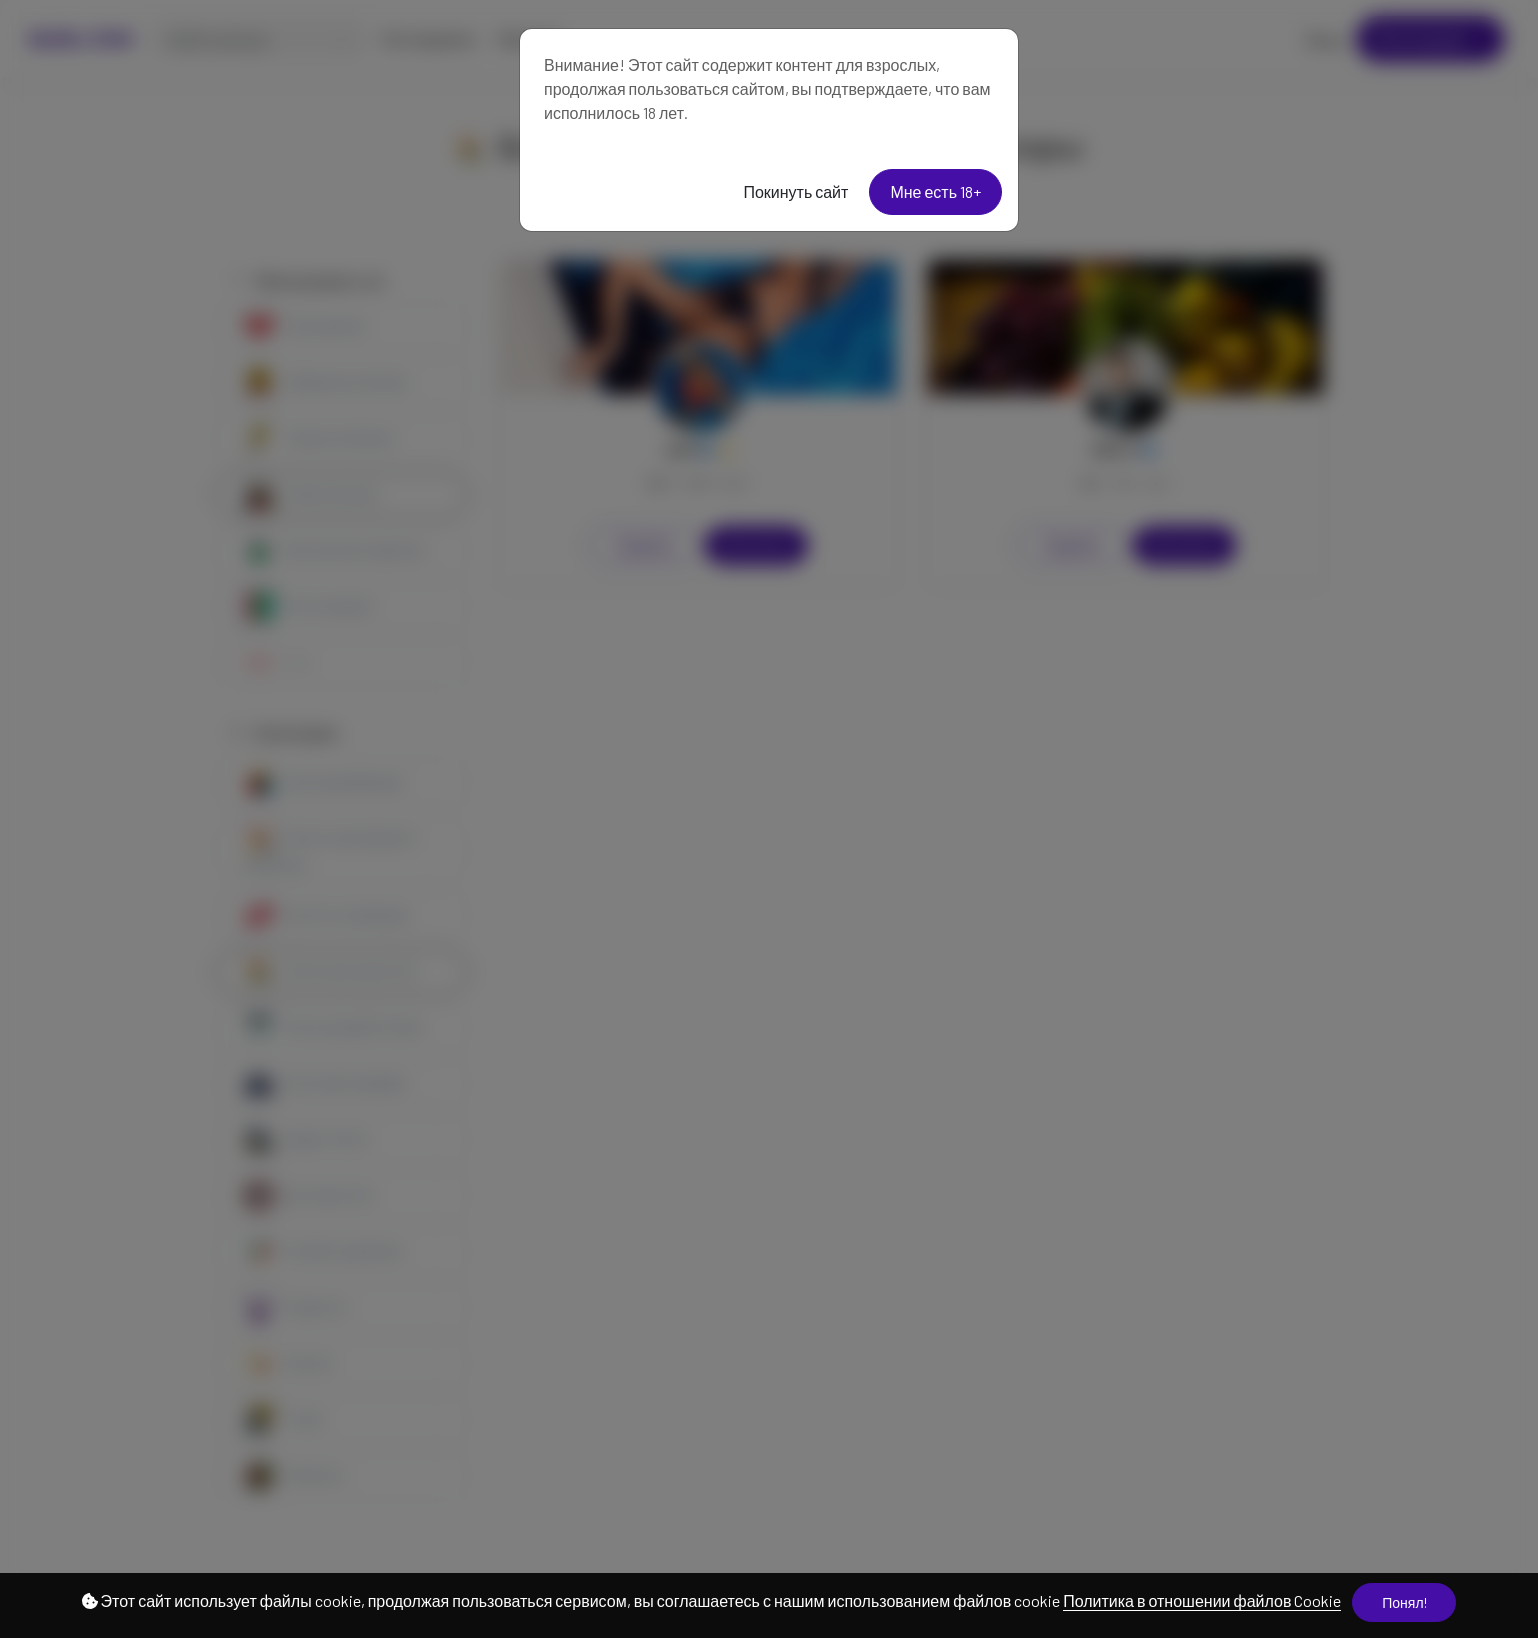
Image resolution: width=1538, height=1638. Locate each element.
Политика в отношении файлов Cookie (1202, 1600)
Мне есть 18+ (935, 191)
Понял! (1404, 1602)
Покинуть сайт (795, 191)
